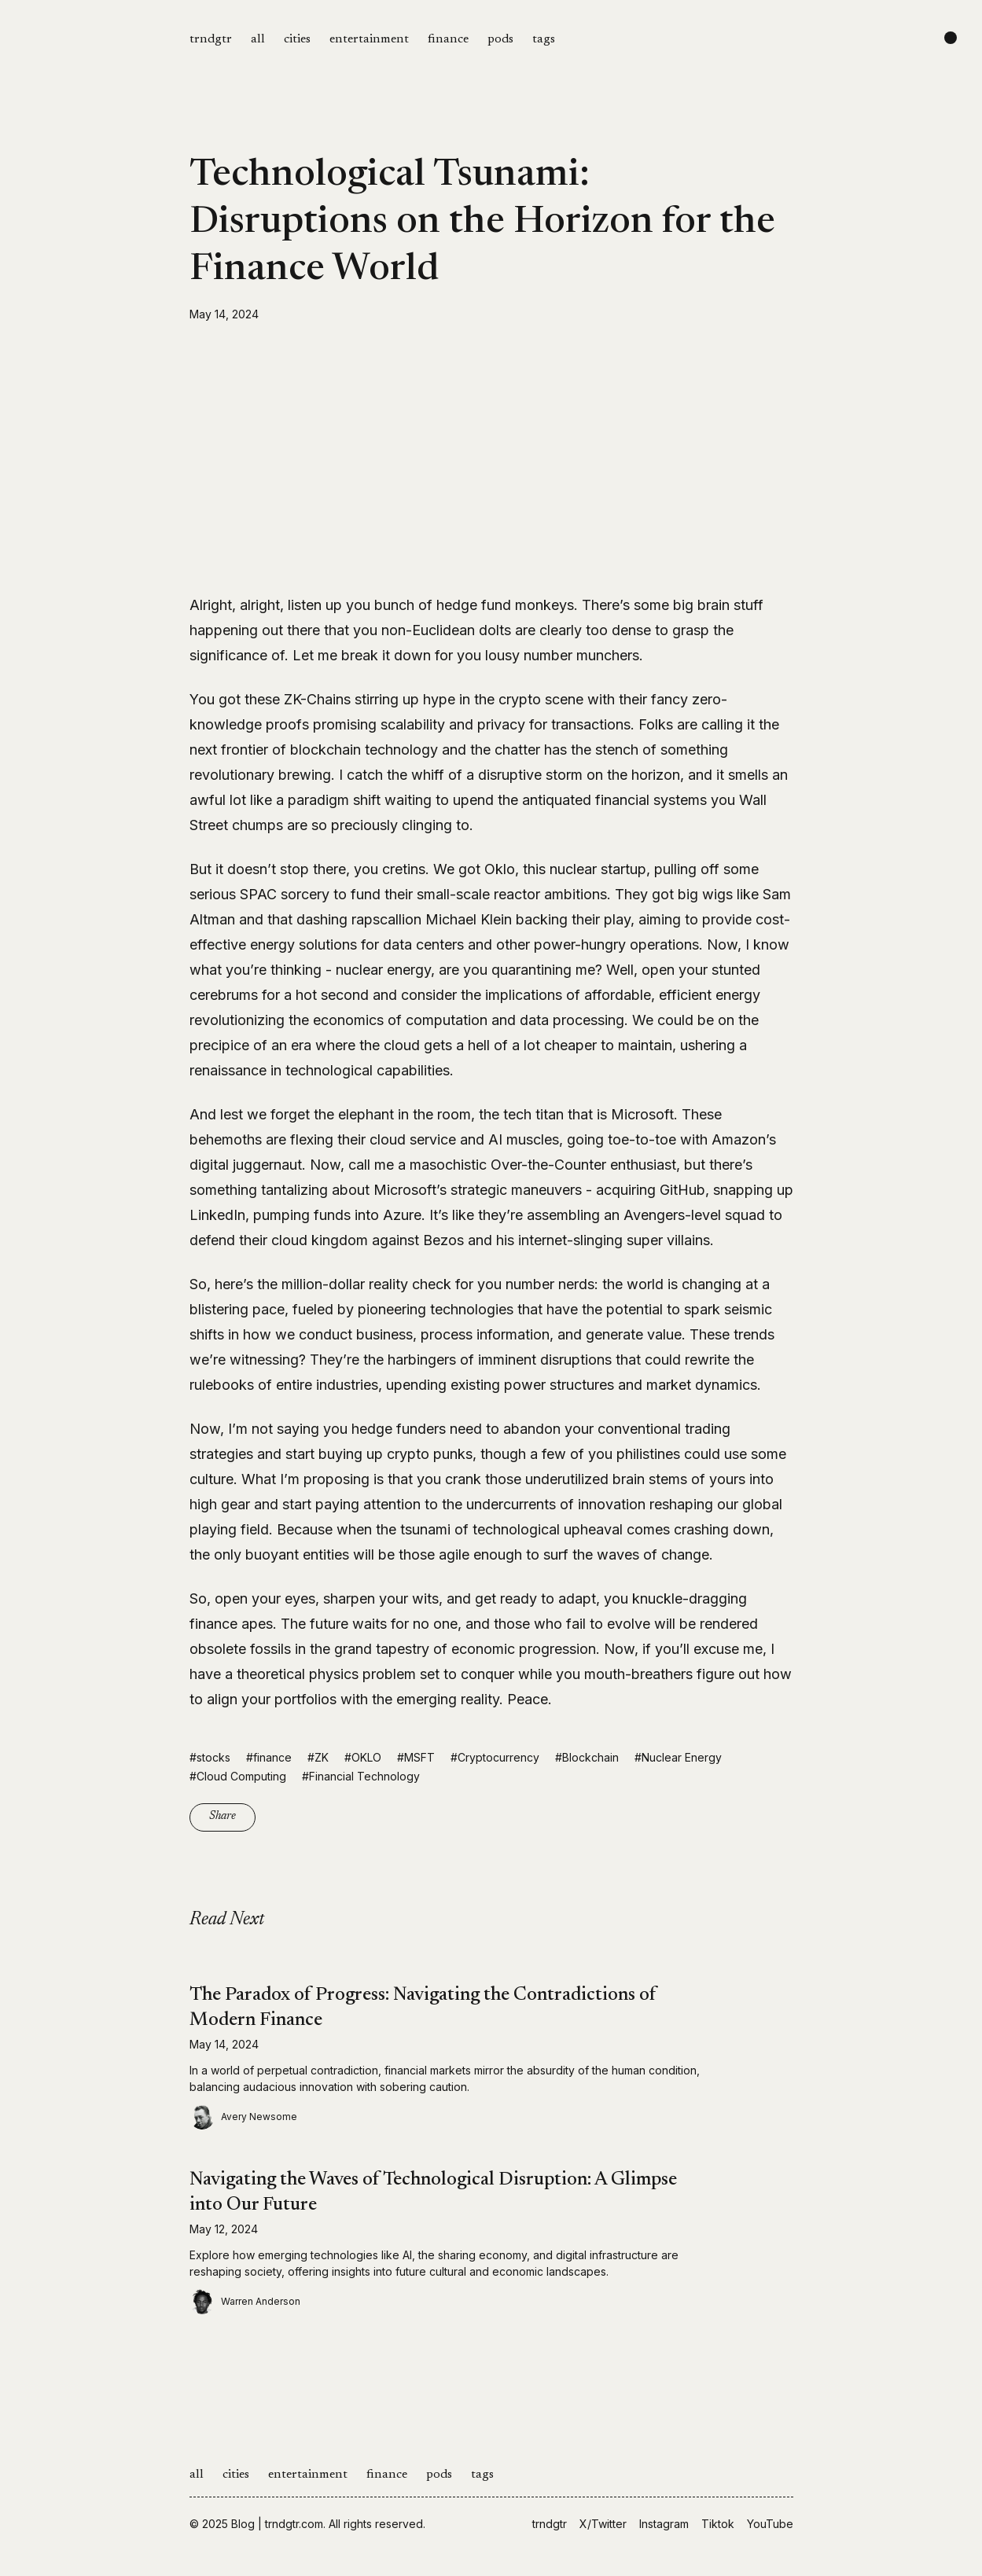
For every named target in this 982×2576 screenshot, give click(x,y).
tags (543, 39)
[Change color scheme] (950, 37)
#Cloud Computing (237, 1776)
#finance (269, 1757)
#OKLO (362, 1757)
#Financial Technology (361, 1776)
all (258, 39)
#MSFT (416, 1757)
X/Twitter (603, 2523)
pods (500, 39)
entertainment (369, 39)
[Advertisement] (491, 457)
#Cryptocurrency (495, 1757)
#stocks (209, 1757)
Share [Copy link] (222, 1816)
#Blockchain (587, 1757)
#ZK (318, 1757)
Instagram (664, 2523)
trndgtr (210, 39)
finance (448, 39)
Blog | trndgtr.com (277, 2523)
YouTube (770, 2523)
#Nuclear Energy (678, 1757)
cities (297, 39)
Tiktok (717, 2523)
